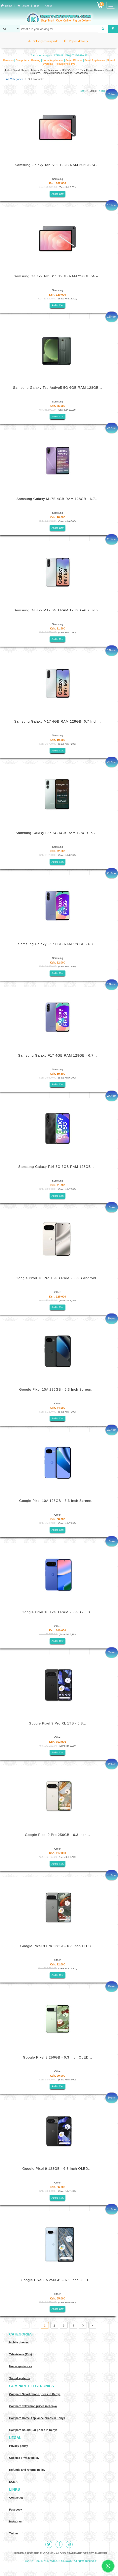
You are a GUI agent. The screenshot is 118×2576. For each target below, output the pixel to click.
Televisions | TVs (65, 63)
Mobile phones (19, 2342)
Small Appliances (95, 60)
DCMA (13, 2481)
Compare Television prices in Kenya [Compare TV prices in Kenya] (33, 2406)
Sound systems (19, 2378)
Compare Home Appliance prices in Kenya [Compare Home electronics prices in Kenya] (37, 2418)
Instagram (15, 2521)
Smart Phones (74, 60)
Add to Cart (58, 194)
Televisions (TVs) (20, 2354)
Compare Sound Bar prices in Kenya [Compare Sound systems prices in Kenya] (33, 2430)
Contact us (16, 2497)
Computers (23, 60)
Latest (23, 5)
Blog (36, 5)
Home (6, 5)
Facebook (15, 2509)
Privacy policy (18, 2445)
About (48, 5)
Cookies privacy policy (24, 2457)
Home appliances (20, 2366)
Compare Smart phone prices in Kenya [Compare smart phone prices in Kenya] (34, 2394)
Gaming (36, 60)
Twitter (13, 2533)
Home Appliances (53, 60)
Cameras (8, 60)
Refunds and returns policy (27, 2469)
